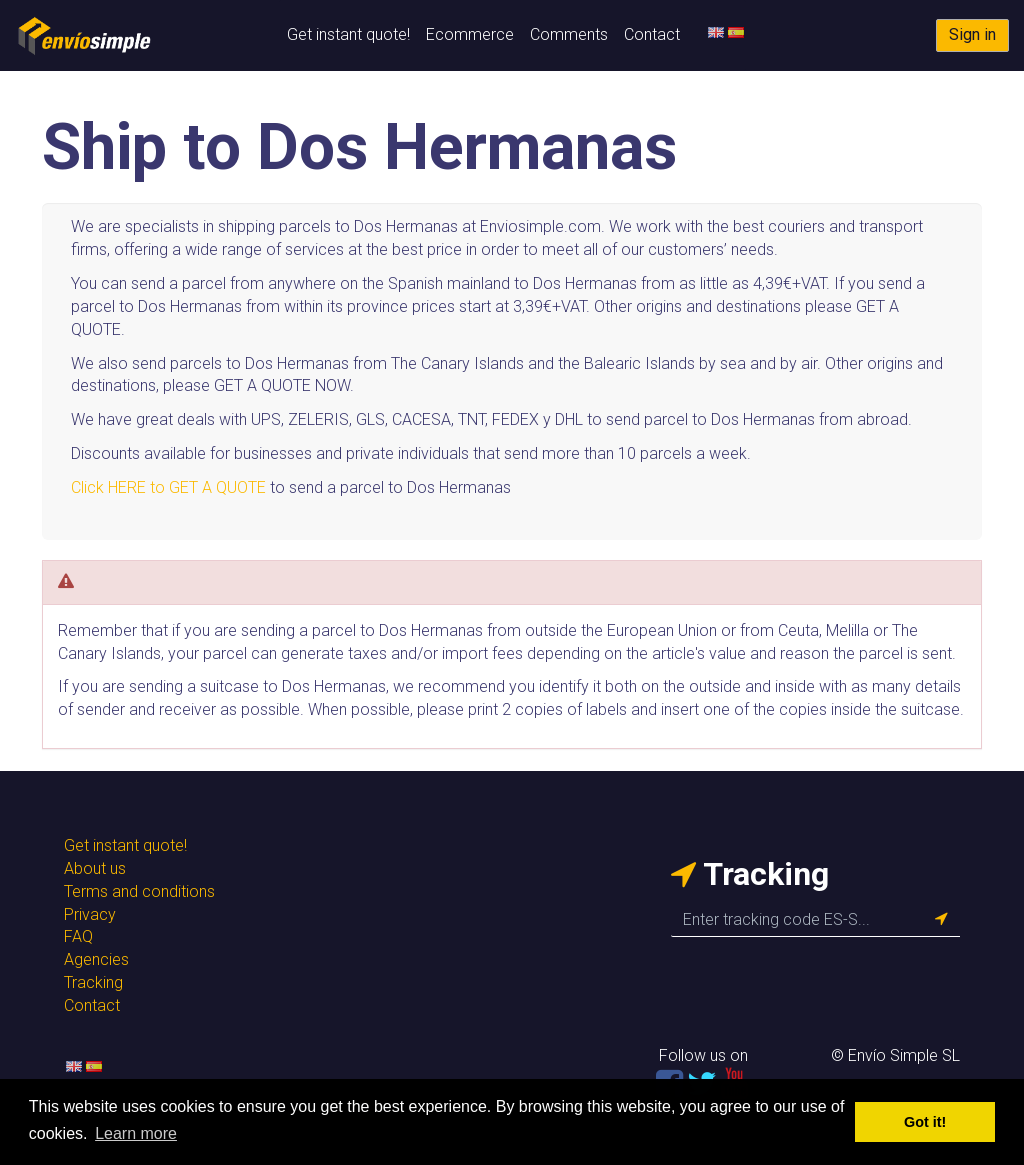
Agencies (96, 959)
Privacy (90, 914)
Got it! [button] (925, 1122)
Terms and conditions (139, 891)
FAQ (78, 936)
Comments (569, 34)
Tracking (93, 982)
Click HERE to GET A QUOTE (168, 487)
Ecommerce (470, 34)
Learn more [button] (136, 1133)
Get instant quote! (348, 34)
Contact (652, 34)
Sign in (972, 34)
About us (95, 868)
